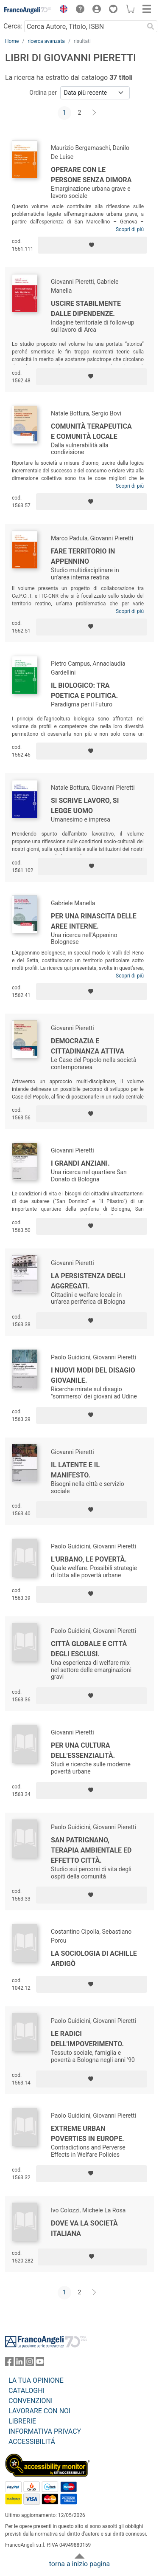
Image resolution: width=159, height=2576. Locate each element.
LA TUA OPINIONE (36, 2380)
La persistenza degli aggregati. (88, 1281)
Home (12, 41)
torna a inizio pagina (79, 2564)
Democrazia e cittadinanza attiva (87, 1046)
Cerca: (12, 26)
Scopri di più (130, 229)
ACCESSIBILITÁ (31, 2442)
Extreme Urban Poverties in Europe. (87, 2133)
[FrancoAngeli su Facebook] (9, 2363)
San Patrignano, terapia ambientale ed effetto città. (91, 1850)
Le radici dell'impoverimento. (87, 2039)
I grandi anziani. (80, 1163)
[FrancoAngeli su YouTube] (40, 2363)
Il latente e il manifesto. (75, 1470)
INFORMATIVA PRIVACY (44, 2431)
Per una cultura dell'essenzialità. (83, 1750)
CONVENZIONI (30, 2401)
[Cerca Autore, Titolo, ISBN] (84, 26)
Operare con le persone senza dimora (91, 175)
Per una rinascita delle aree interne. (94, 921)
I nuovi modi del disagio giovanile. (93, 1375)
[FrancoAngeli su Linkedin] (19, 2363)
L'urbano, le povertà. (89, 1559)
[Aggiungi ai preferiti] (92, 245)
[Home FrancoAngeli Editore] (28, 10)
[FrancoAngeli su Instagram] (29, 2363)
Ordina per (42, 92)
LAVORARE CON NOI (39, 2411)
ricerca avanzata (46, 41)
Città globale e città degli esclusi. (89, 1649)
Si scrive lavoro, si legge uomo (85, 806)
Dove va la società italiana (84, 2228)
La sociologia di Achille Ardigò (94, 1958)
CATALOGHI (26, 2391)
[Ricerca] (150, 26)
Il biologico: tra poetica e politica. (84, 690)
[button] (61, 10)
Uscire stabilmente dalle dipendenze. (86, 308)
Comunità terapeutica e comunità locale (91, 431)
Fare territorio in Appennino (83, 556)
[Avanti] (94, 113)
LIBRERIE (22, 2421)
